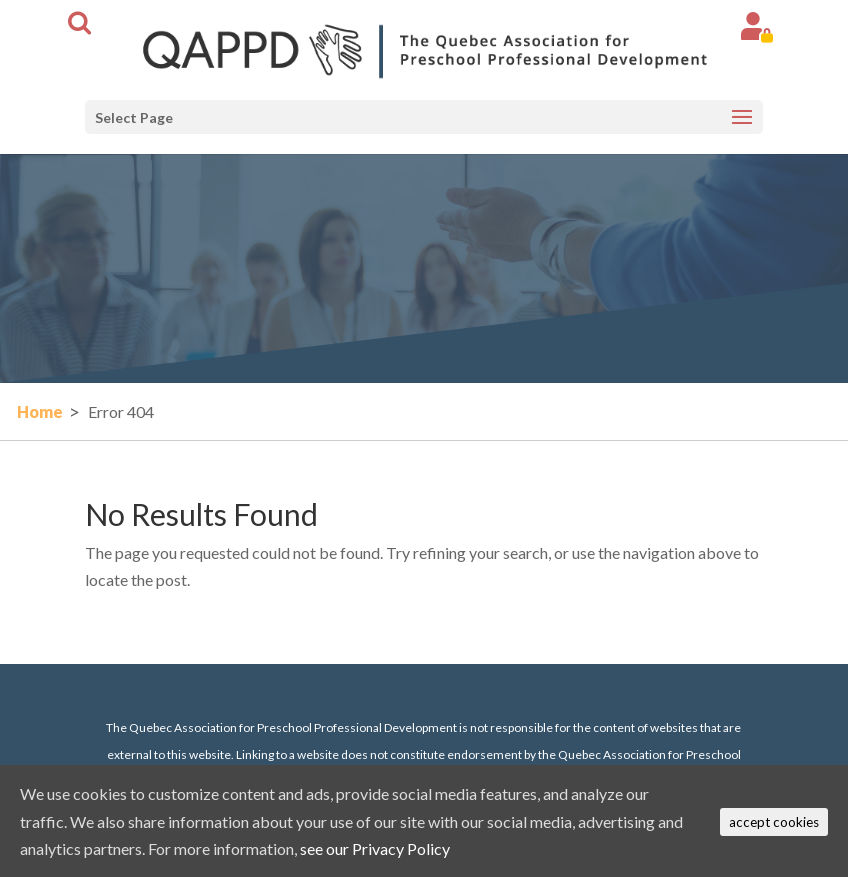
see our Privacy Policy (375, 848)
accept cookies (774, 822)
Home (40, 411)
